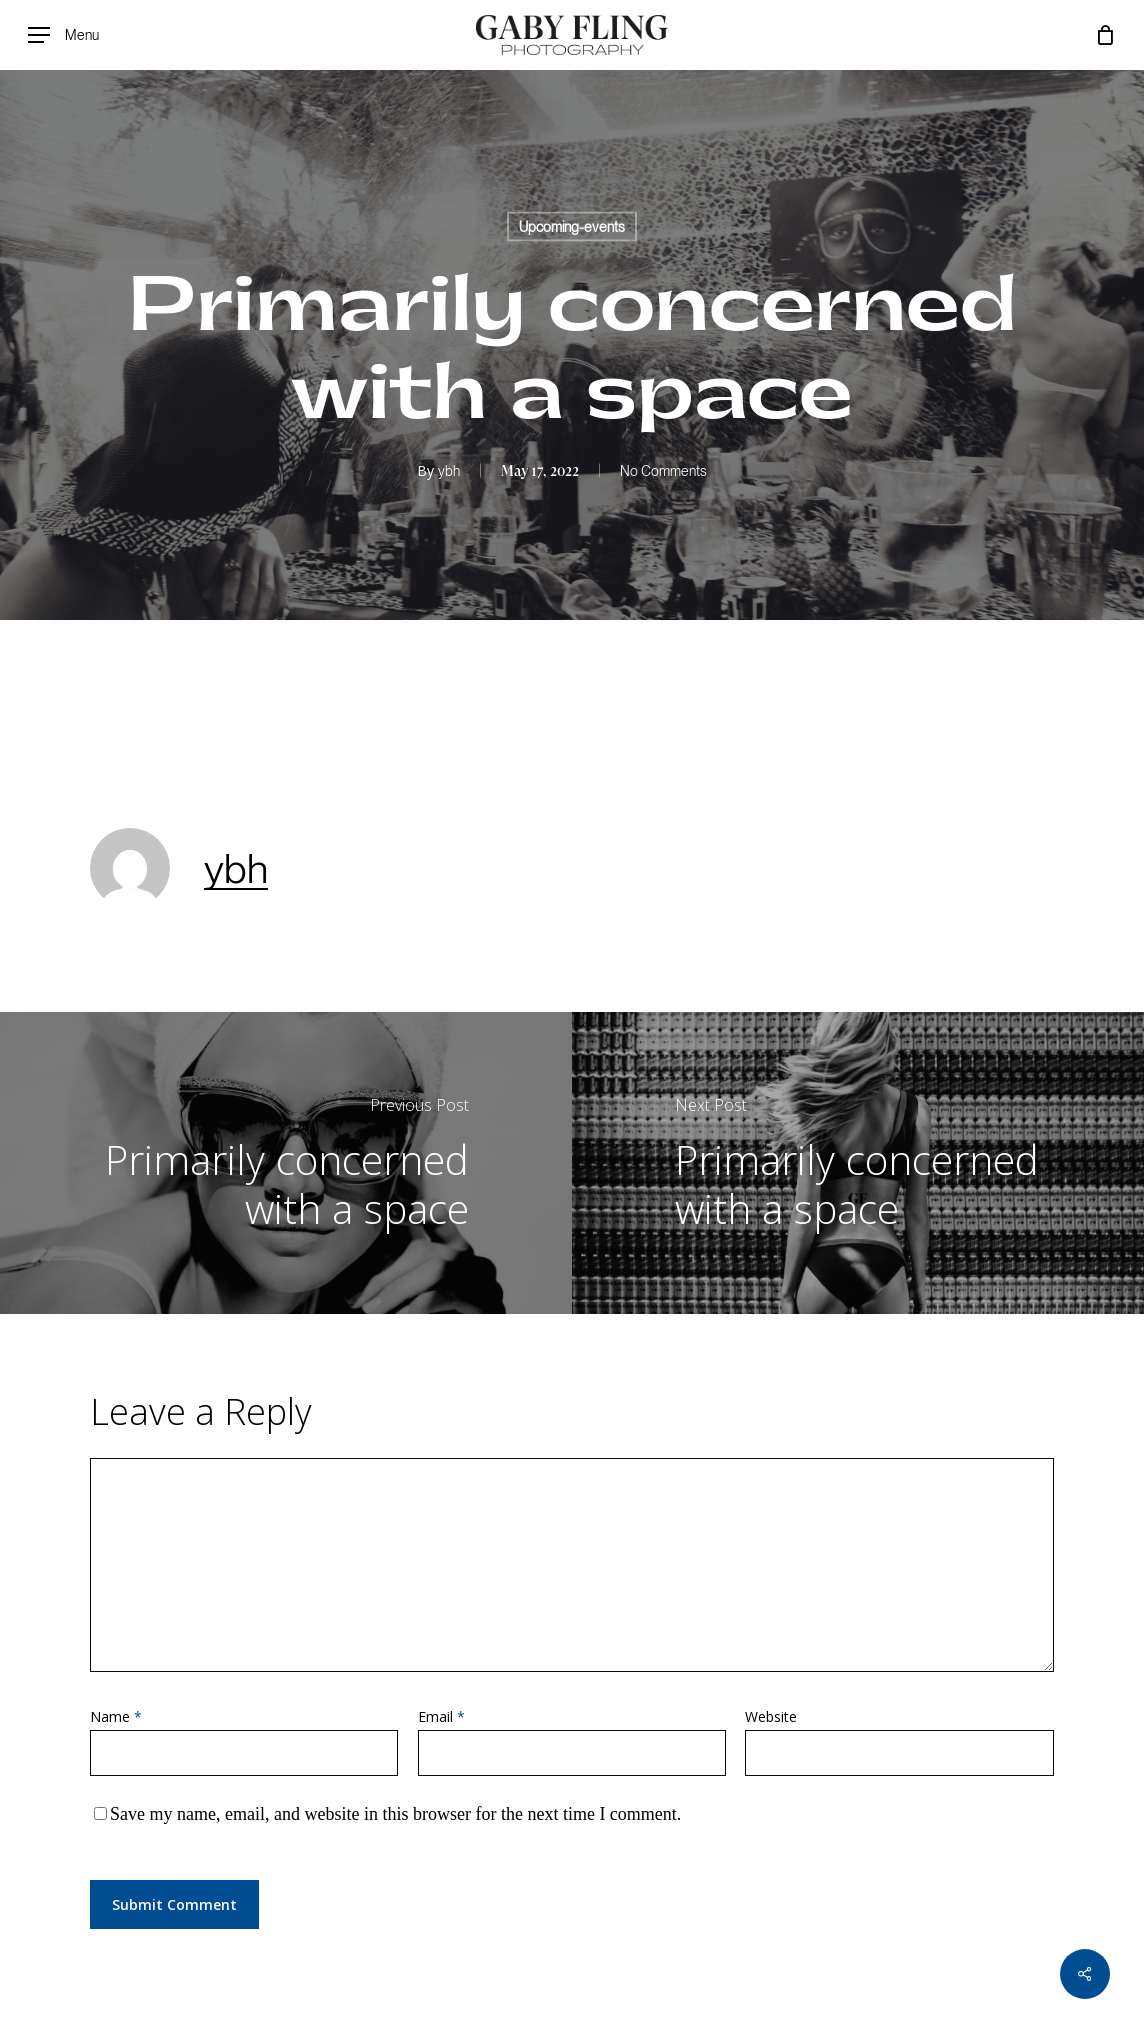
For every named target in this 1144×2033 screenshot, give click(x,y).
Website (771, 1716)
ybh (449, 471)
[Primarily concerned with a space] (286, 1163)
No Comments (663, 471)
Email (441, 1716)
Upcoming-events (572, 227)
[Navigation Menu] (63, 35)
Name (116, 1716)
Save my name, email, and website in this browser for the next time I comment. (395, 1814)
